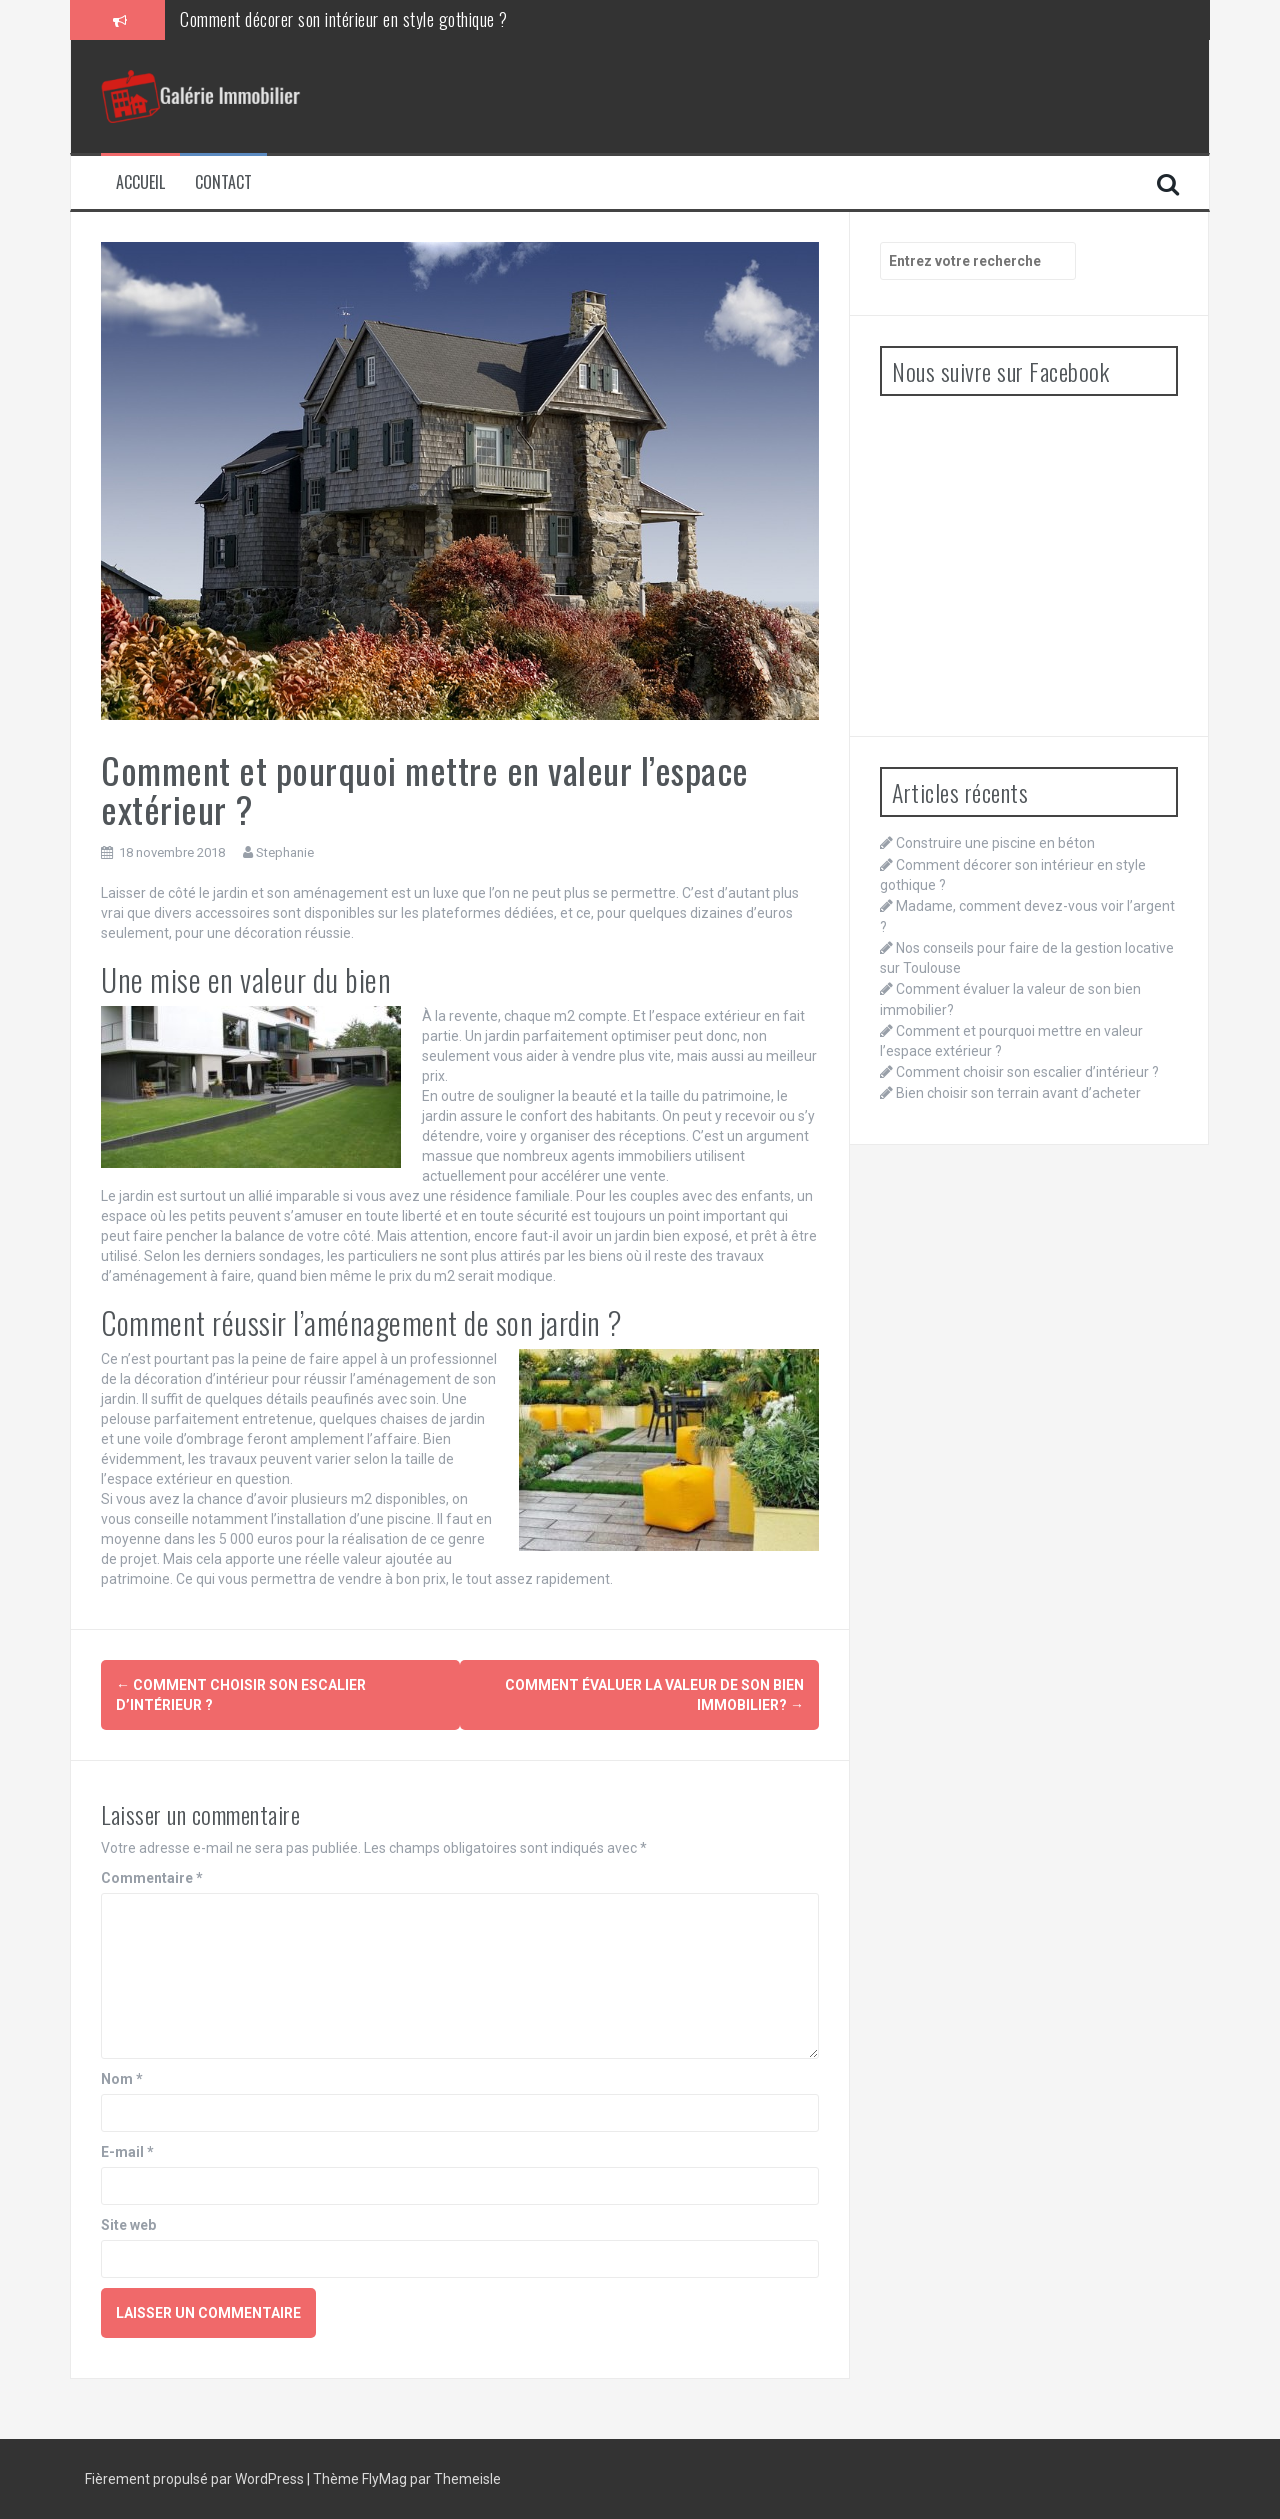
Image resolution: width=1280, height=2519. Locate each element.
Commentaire (152, 1878)
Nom (122, 2079)
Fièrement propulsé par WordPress (196, 2479)
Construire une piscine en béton (995, 843)
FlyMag (384, 2479)
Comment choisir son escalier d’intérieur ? (1027, 1072)
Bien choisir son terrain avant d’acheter (1018, 1093)
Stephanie (285, 852)
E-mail (127, 2152)
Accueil (140, 182)
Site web (128, 2225)
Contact (223, 182)
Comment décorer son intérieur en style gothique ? (344, 19)
